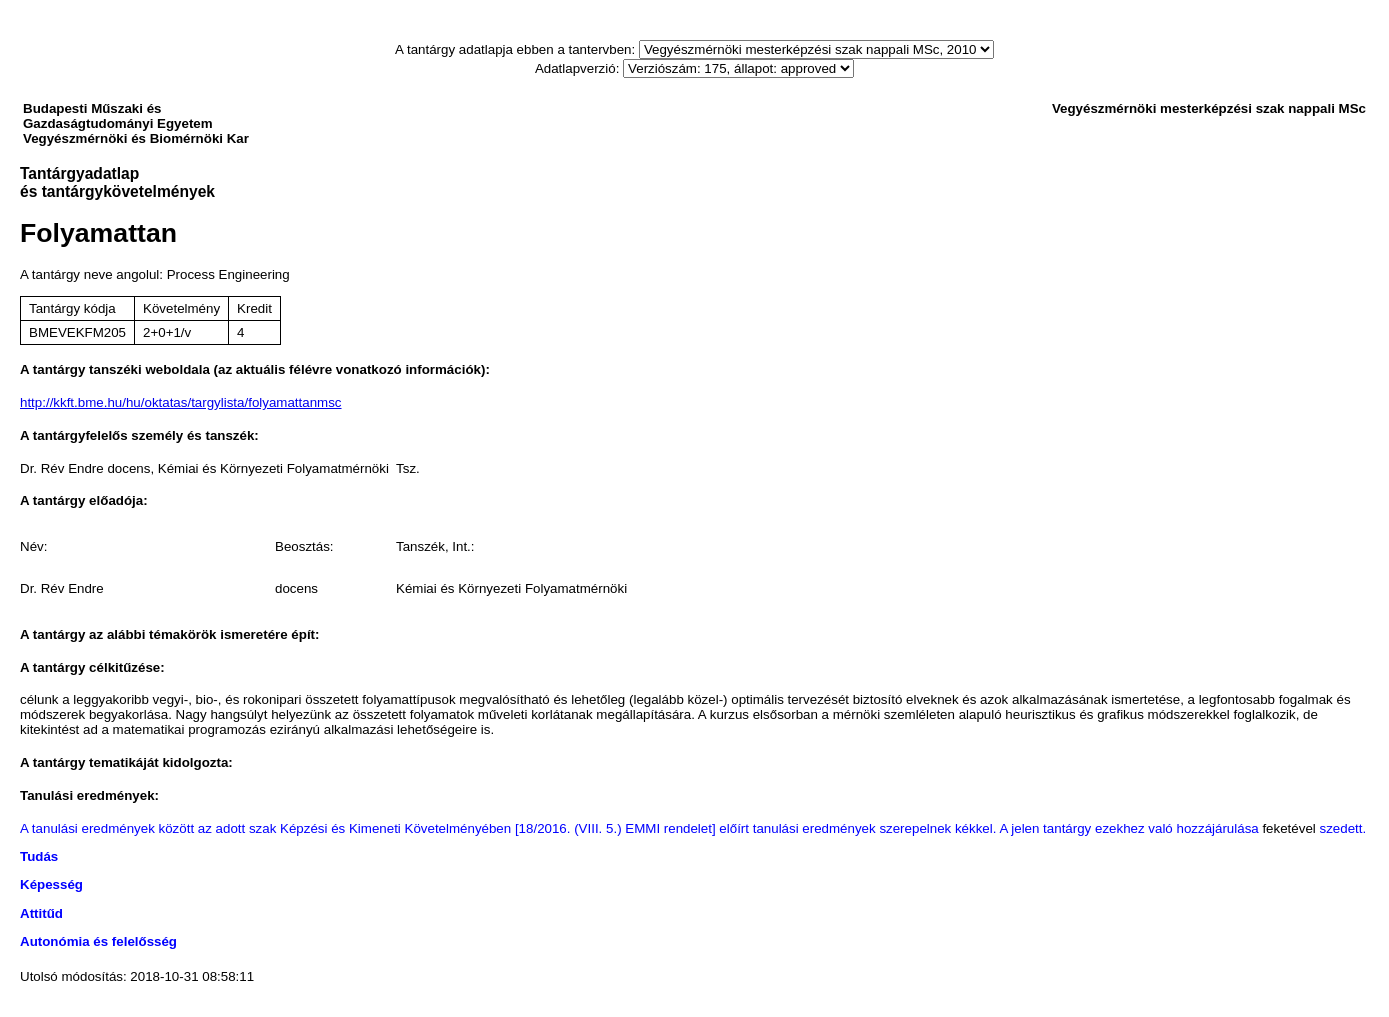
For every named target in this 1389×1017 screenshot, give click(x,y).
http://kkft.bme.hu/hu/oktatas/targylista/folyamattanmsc (181, 402)
